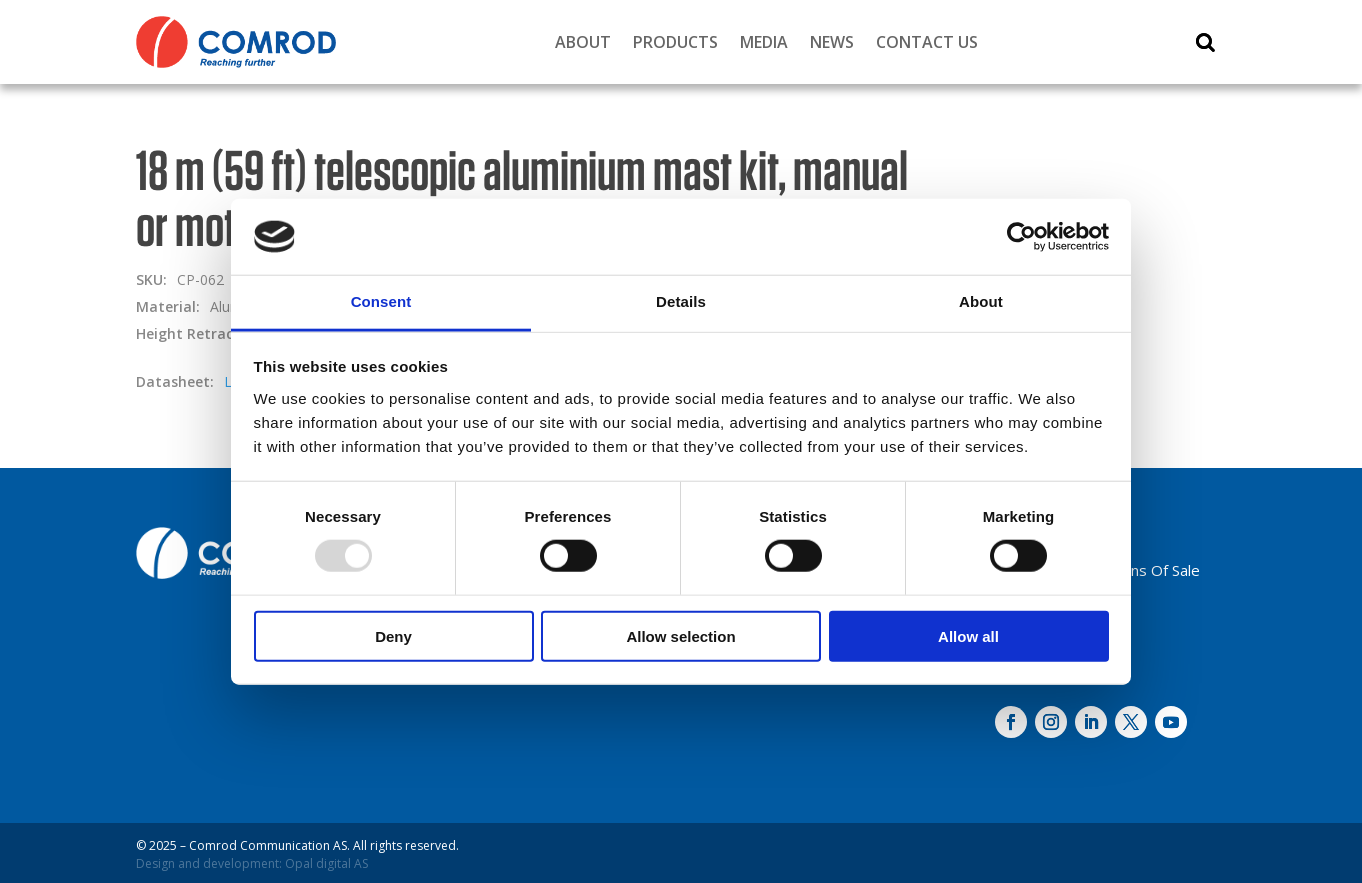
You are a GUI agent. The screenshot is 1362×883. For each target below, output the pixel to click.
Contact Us (927, 42)
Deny (393, 635)
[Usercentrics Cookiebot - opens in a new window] (1021, 237)
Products (675, 42)
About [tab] (981, 301)
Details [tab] (681, 301)
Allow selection (680, 635)
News (832, 42)
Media (764, 42)
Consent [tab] (381, 301)
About (583, 42)
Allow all (968, 635)
